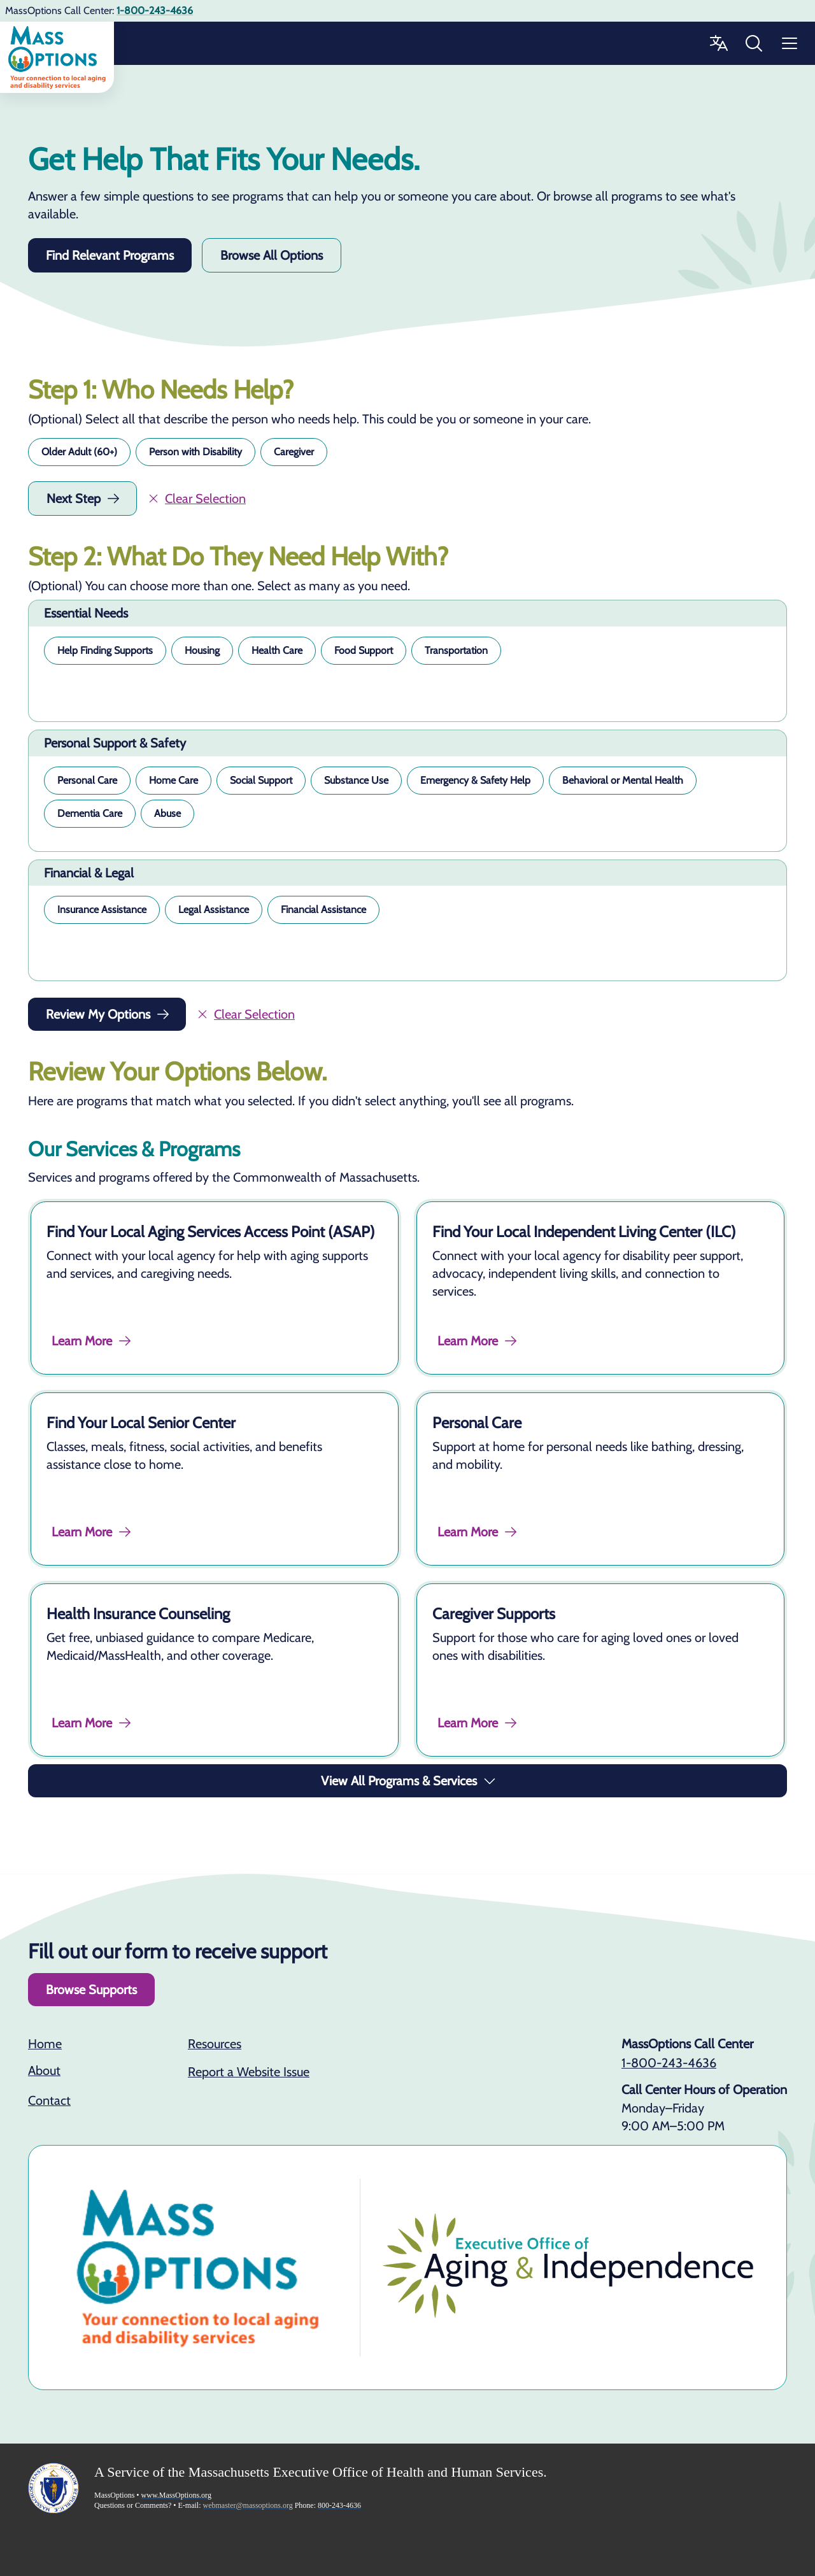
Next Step (83, 498)
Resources (214, 2043)
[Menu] (789, 43)
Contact (49, 2100)
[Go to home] (57, 57)
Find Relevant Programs (110, 255)
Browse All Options (271, 255)
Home (45, 2043)
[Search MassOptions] (754, 43)
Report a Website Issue (248, 2071)
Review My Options (108, 1014)
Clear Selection (196, 498)
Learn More (92, 1340)
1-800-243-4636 (668, 2062)
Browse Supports (91, 1989)
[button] (79, 452)
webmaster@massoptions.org (248, 2505)
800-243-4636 (339, 2505)
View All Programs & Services (409, 1780)
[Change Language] (718, 43)
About (44, 2070)
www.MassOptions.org (176, 2495)
